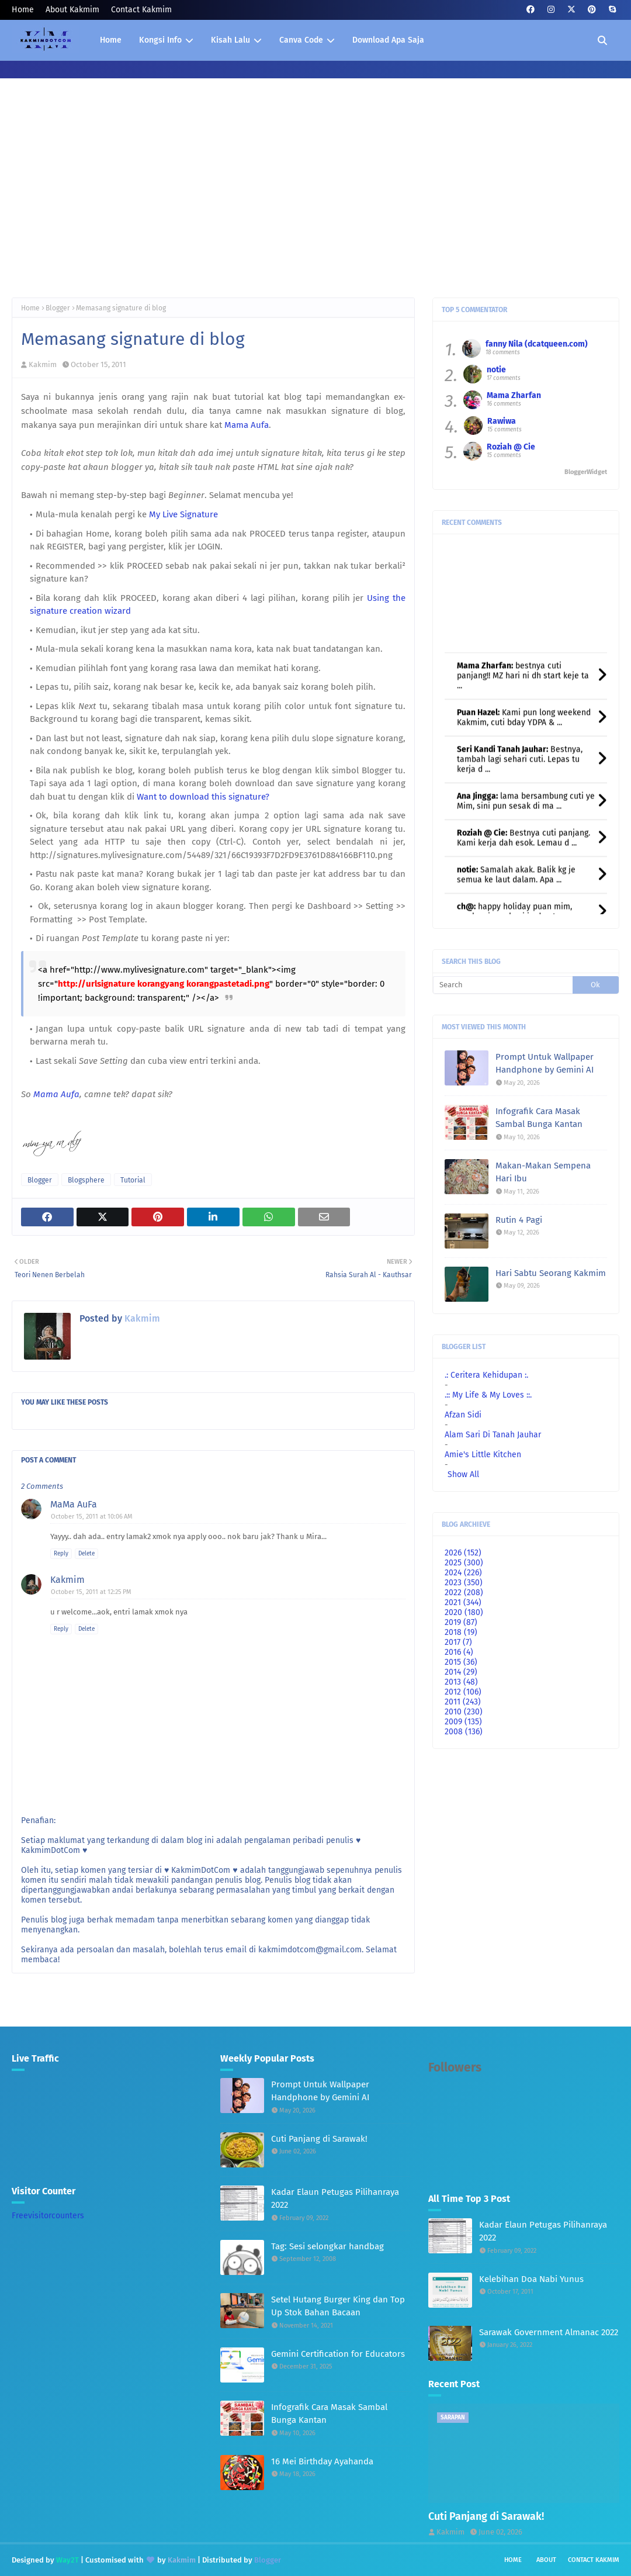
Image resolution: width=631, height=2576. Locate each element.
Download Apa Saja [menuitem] (388, 40)
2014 (461, 1672)
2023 (464, 1583)
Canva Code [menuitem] (301, 40)
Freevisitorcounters (48, 2216)
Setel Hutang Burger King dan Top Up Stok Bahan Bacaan (338, 2306)
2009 (463, 1722)
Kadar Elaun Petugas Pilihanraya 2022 (335, 2199)
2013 (461, 1682)
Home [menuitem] (111, 40)
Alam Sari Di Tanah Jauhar (493, 1435)
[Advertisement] (315, 198)
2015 (461, 1662)
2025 (464, 1563)
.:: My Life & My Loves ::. (488, 1395)
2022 (464, 1593)
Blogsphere (86, 1180)
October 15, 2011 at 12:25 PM (91, 1592)
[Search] (503, 985)
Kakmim (43, 364)
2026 (463, 1553)
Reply (61, 1553)
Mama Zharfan (514, 395)
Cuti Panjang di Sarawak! (319, 2139)
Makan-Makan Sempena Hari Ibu (543, 1172)
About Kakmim (72, 10)
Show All (463, 1474)
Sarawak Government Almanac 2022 (548, 2332)
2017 (458, 1642)
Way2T (67, 2560)
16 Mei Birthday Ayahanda (322, 2461)
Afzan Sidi (463, 1415)
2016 (459, 1652)
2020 (464, 1612)
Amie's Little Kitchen (483, 1455)
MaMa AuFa (73, 1504)
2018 (461, 1632)
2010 (464, 1712)
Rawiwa (501, 421)
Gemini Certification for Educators (338, 2354)
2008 (464, 1732)
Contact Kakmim (141, 10)
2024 (463, 1573)
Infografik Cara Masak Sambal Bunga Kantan (539, 1118)
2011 (463, 1702)
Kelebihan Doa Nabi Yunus (531, 2279)
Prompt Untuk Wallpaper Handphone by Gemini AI (544, 1064)
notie (496, 370)
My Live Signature (183, 514)
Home (23, 10)
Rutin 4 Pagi (518, 1220)
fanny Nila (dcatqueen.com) (537, 344)
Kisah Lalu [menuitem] (230, 40)
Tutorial (132, 1180)
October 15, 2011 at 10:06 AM (92, 1516)
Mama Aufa (246, 425)
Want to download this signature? (203, 796)
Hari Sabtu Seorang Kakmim (550, 1273)
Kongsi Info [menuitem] (160, 40)
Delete (86, 1553)
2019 (461, 1622)
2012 (463, 1692)
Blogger (58, 308)
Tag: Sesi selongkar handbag (327, 2246)
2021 (463, 1602)
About (546, 2560)
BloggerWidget (585, 472)
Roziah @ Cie (511, 447)
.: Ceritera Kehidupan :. (486, 1375)
